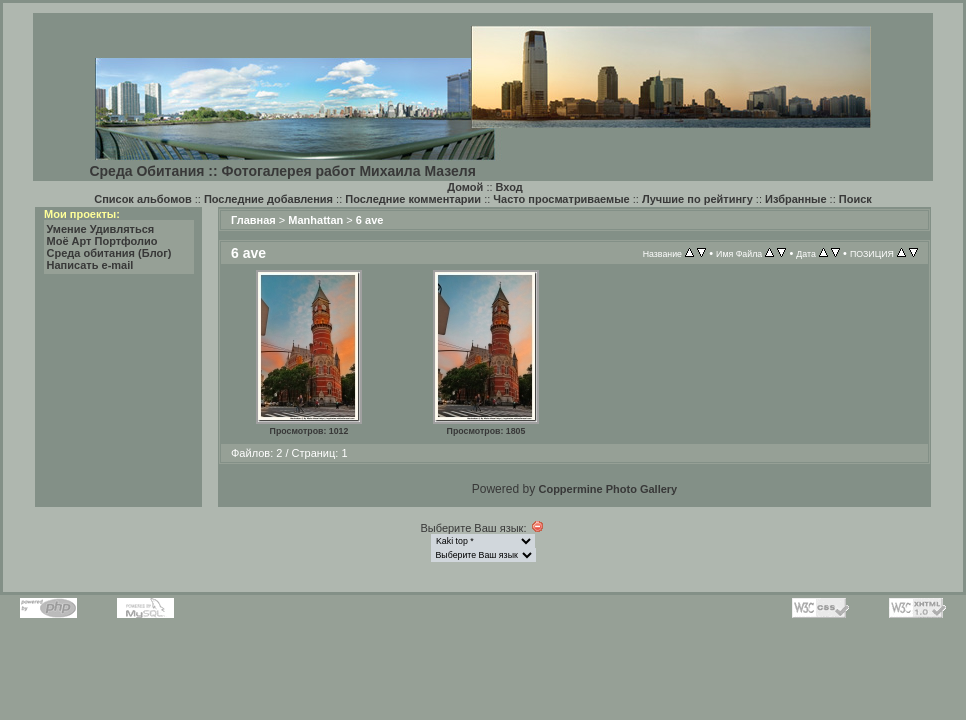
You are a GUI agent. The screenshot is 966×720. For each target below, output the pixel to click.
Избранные (796, 199)
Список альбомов (142, 199)
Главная (253, 220)
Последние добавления (268, 199)
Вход (509, 187)
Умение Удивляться (101, 229)
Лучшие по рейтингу (697, 199)
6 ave (370, 220)
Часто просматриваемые (561, 199)
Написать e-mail (90, 265)
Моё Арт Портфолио (102, 241)
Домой (465, 187)
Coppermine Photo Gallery (607, 489)
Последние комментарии (413, 199)
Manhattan (315, 220)
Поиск (855, 199)
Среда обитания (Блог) (109, 253)
